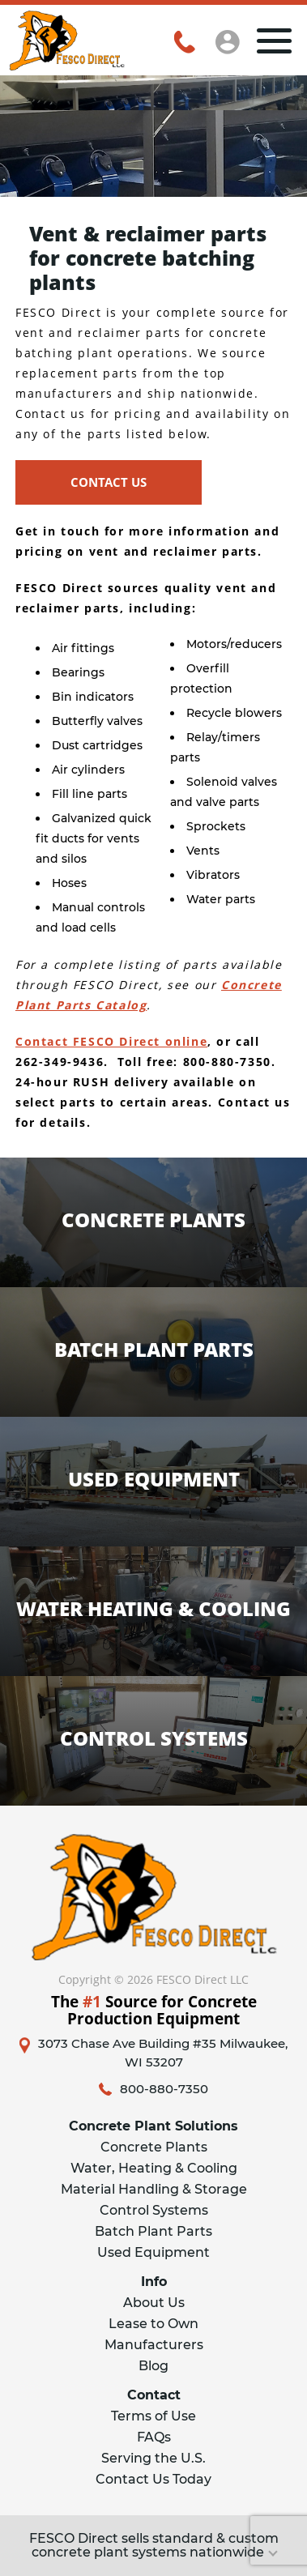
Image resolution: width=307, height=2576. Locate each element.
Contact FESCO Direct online (111, 1041)
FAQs (154, 2437)
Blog (153, 2365)
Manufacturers (153, 2344)
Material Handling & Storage (154, 2189)
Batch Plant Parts (153, 2231)
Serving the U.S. (153, 2458)
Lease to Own (153, 2323)
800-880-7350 (164, 2089)
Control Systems (154, 2210)
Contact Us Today (153, 2479)
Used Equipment (153, 2252)
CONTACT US (108, 482)
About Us (154, 2302)
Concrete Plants (153, 2147)
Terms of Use (153, 2416)
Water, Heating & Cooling (153, 2168)
